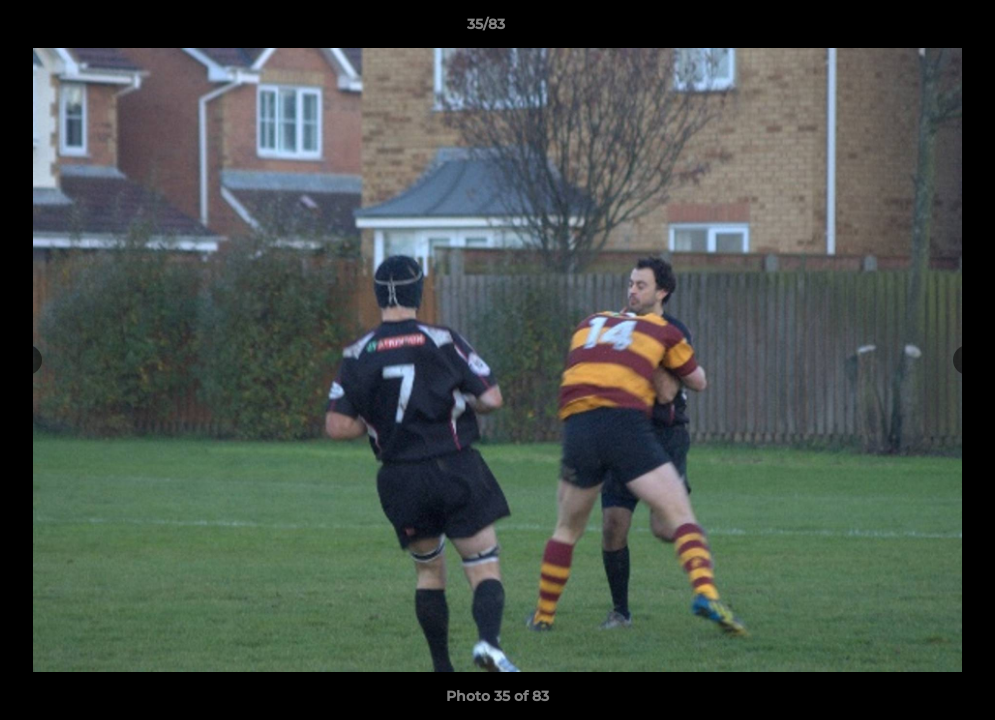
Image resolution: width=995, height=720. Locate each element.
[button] (911, 29)
